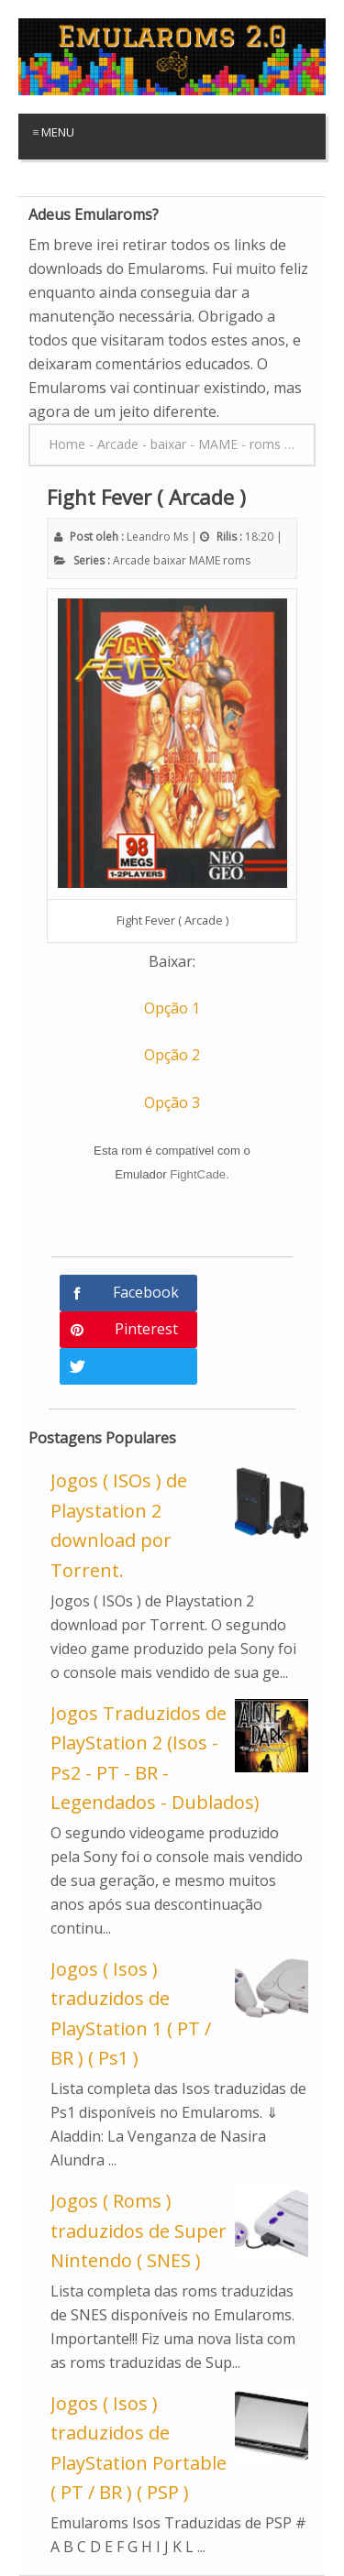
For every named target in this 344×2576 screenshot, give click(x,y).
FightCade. (199, 1174)
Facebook (146, 1292)
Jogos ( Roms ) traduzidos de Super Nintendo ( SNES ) (138, 2230)
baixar (169, 560)
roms (236, 560)
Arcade (131, 560)
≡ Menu (53, 132)
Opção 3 (172, 1102)
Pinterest (146, 1329)
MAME (204, 560)
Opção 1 (172, 1008)
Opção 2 (172, 1055)
